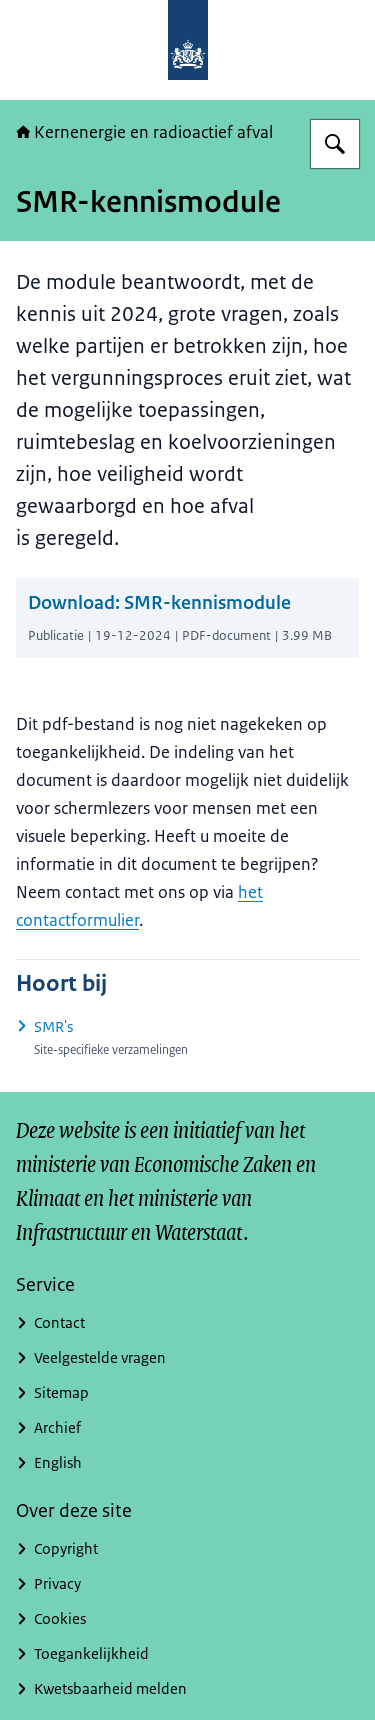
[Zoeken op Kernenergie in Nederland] (335, 144)
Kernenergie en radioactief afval (144, 132)
